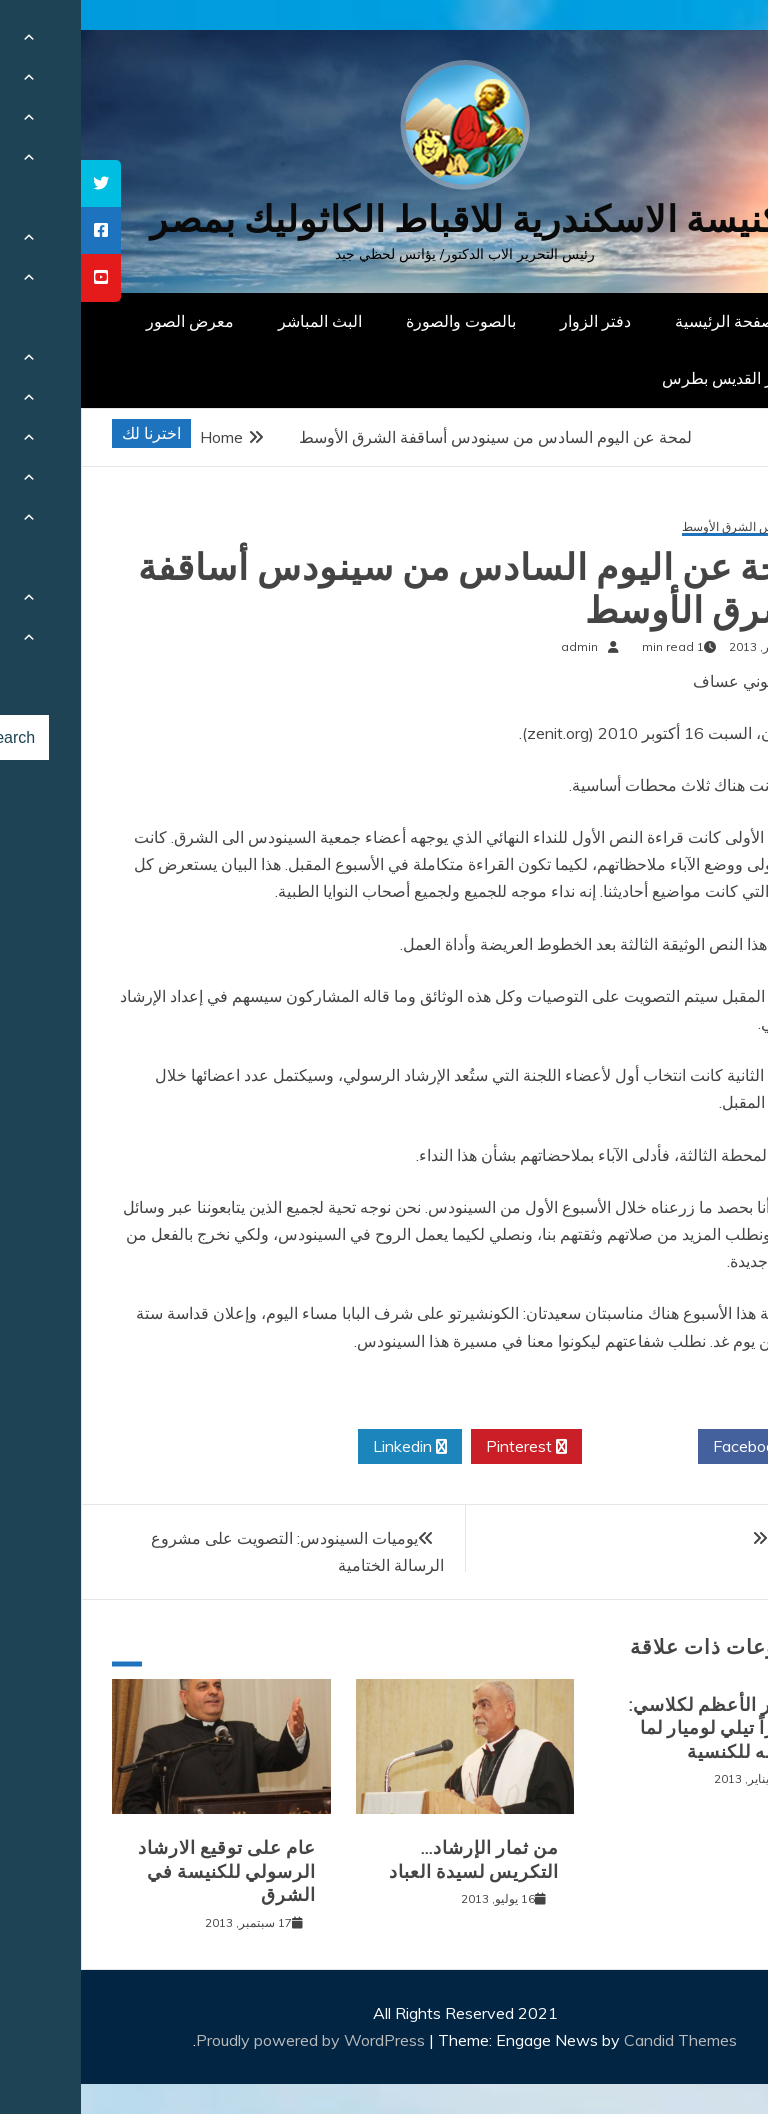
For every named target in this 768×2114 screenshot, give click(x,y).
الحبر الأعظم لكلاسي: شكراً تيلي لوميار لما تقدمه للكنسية (635, 1728)
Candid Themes (599, 2040)
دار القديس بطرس (642, 378)
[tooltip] (20, 183)
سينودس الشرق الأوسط (661, 527)
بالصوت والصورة (380, 321)
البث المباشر (239, 321)
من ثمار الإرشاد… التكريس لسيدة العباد (393, 1859)
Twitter (559, 1447)
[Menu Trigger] (702, 42)
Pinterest (445, 1447)
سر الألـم (717, 1538)
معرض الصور (109, 321)
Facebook (674, 1447)
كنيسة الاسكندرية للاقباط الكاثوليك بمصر (384, 219)
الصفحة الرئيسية (648, 321)
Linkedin (329, 1447)
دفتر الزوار (514, 321)
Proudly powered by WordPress (231, 2040)
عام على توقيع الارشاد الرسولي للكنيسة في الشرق (146, 1871)
